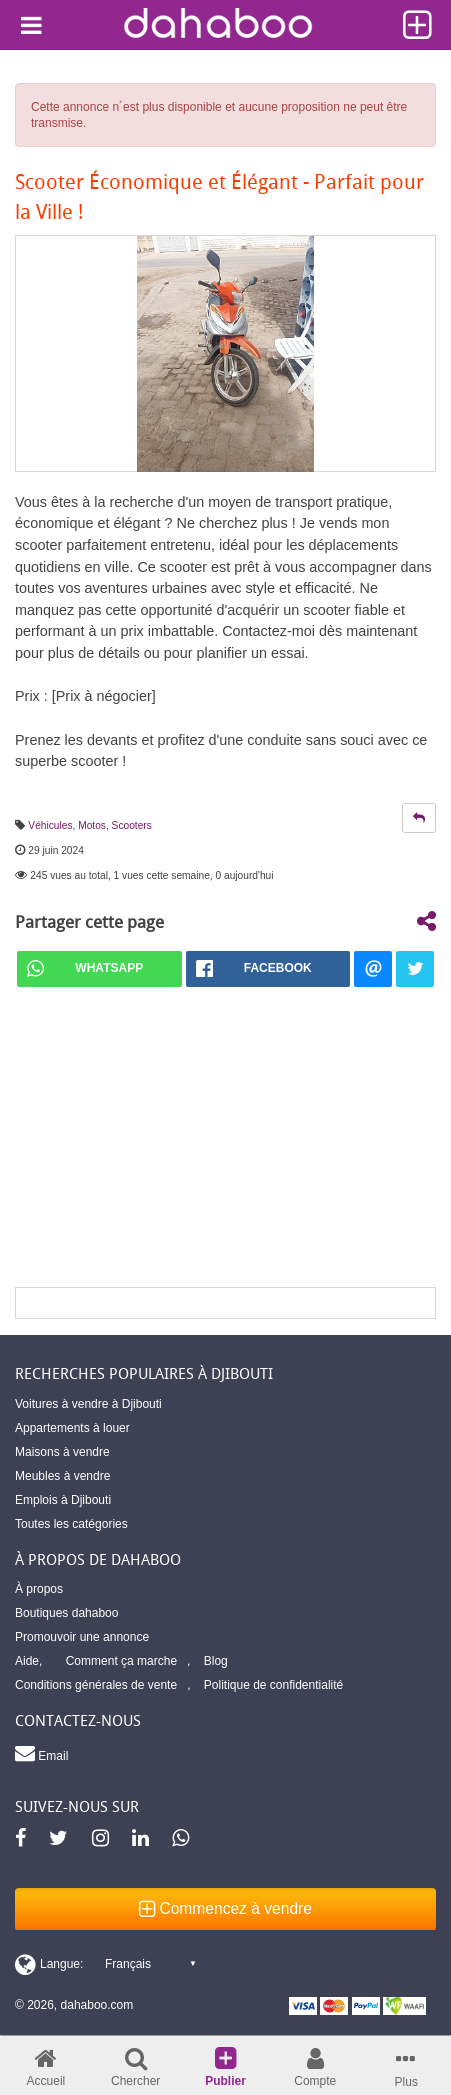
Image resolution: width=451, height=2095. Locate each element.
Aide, (28, 1661)
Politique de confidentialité (273, 1685)
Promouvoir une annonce (82, 1637)
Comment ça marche (121, 1661)
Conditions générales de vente (96, 1685)
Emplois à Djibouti (63, 1500)
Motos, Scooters (115, 825)
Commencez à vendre (225, 1908)
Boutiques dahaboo (66, 1613)
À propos (39, 1589)
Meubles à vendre (62, 1476)
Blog (216, 1661)
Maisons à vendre (62, 1452)
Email (41, 1753)
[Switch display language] (105, 1964)
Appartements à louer (72, 1428)
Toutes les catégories (71, 1524)
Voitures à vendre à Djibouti (88, 1404)
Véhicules (50, 825)
